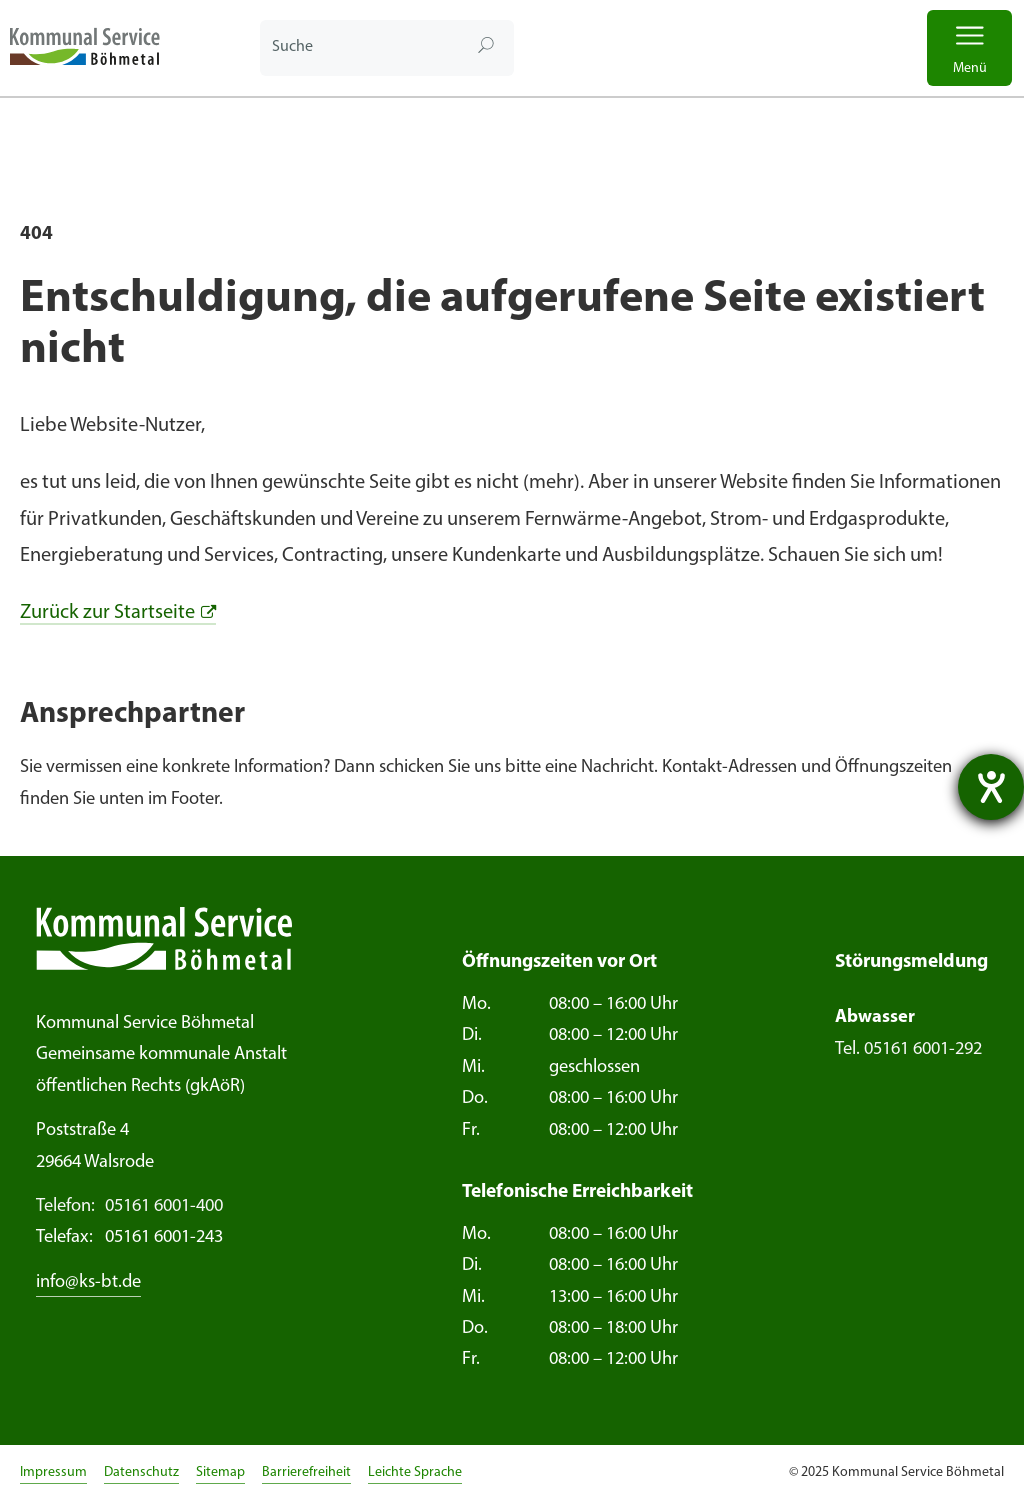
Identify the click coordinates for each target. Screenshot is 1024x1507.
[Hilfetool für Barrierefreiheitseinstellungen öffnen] (991, 787)
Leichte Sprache (415, 1472)
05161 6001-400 (129, 1206)
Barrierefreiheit (306, 1472)
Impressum (53, 1472)
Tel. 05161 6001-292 (908, 1049)
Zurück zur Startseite (107, 613)
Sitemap (220, 1472)
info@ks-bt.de (88, 1282)
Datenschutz (141, 1472)
